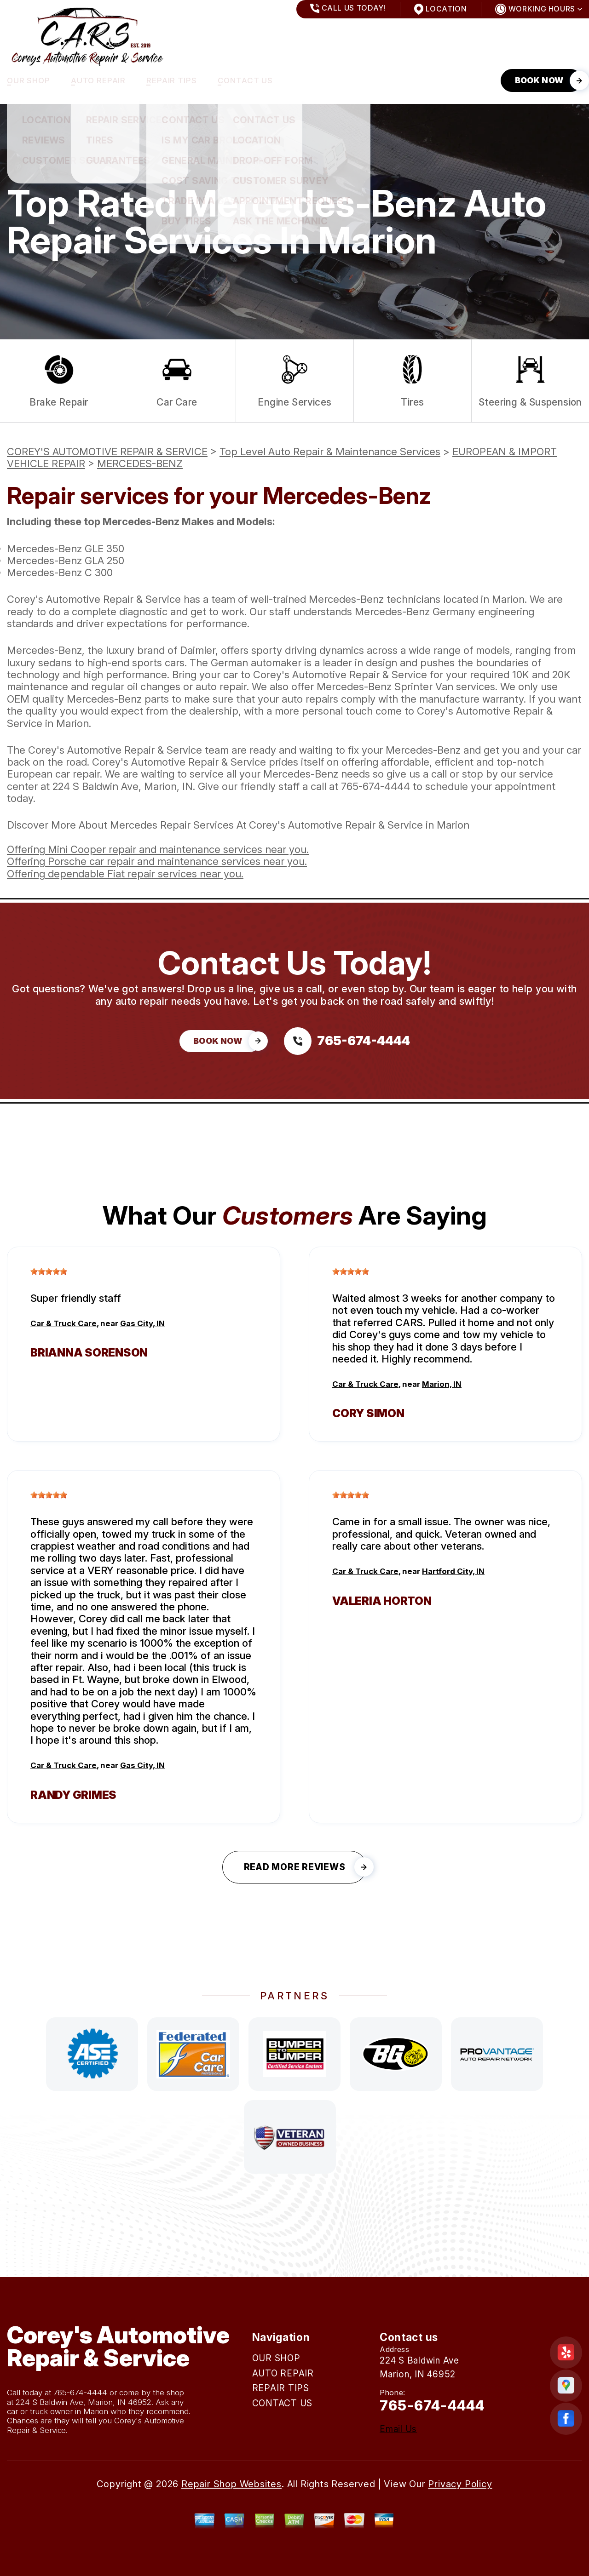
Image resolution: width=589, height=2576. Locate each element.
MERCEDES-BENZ (140, 463)
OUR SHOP (28, 80)
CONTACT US (245, 80)
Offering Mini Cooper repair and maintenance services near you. (158, 849)
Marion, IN (442, 1384)
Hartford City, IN (453, 1571)
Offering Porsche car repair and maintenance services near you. (157, 861)
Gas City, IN (142, 1323)
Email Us (398, 2429)
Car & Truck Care (63, 1323)
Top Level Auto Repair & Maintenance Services (329, 452)
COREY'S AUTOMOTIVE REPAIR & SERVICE (107, 452)
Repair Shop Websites (231, 2484)
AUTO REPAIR (98, 80)
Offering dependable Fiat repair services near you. (125, 874)
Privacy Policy (460, 2484)
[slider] (48, 1271)
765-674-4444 (375, 786)
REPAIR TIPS (171, 80)
